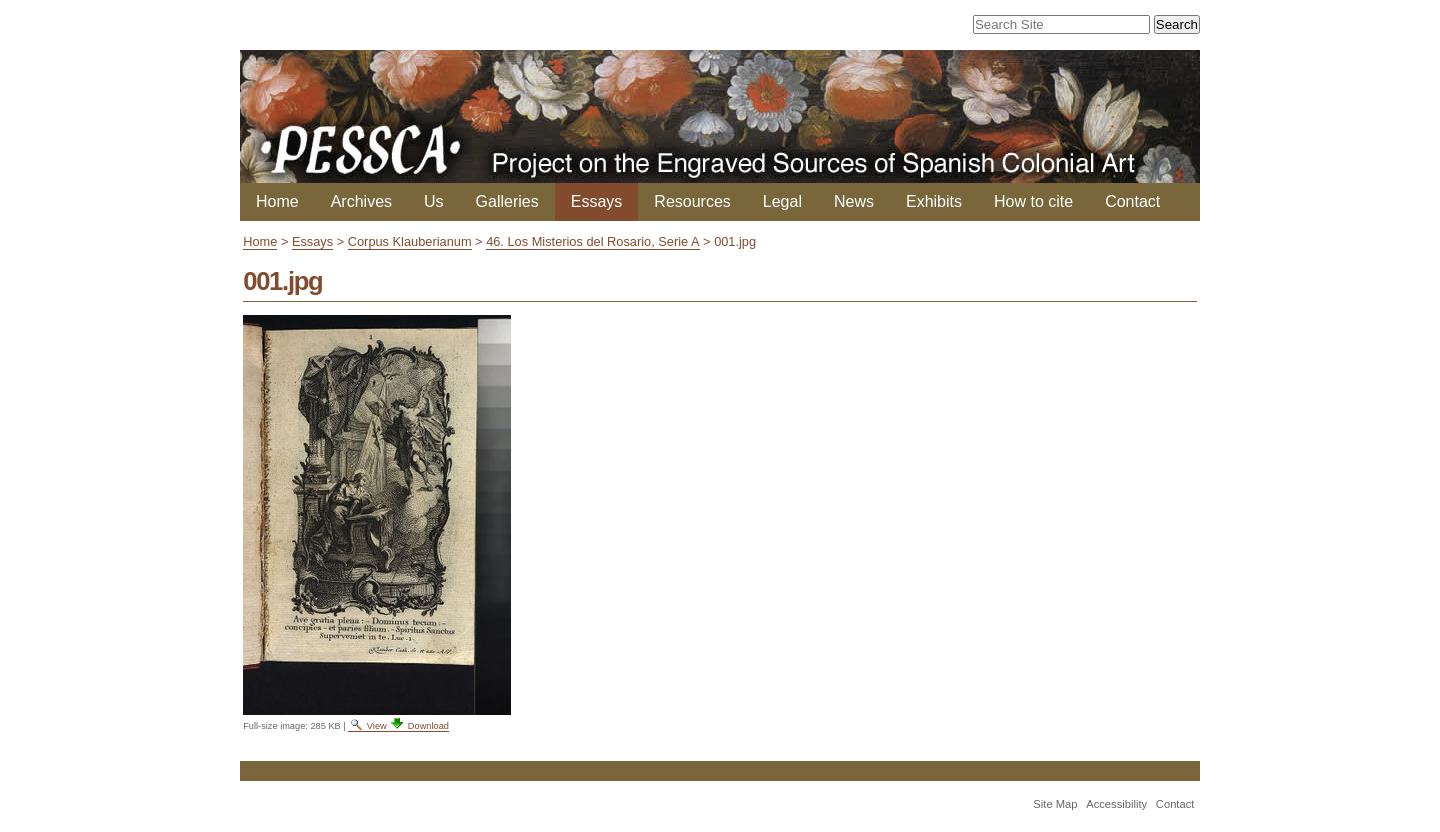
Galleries (507, 201)
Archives (361, 201)
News (854, 201)
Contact (1132, 201)
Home (277, 201)
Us (434, 201)
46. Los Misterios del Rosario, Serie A (592, 241)
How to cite (1033, 201)
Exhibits (934, 201)
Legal (782, 201)
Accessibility (1116, 804)
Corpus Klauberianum (410, 241)
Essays (597, 201)
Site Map (1055, 804)
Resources (692, 201)
